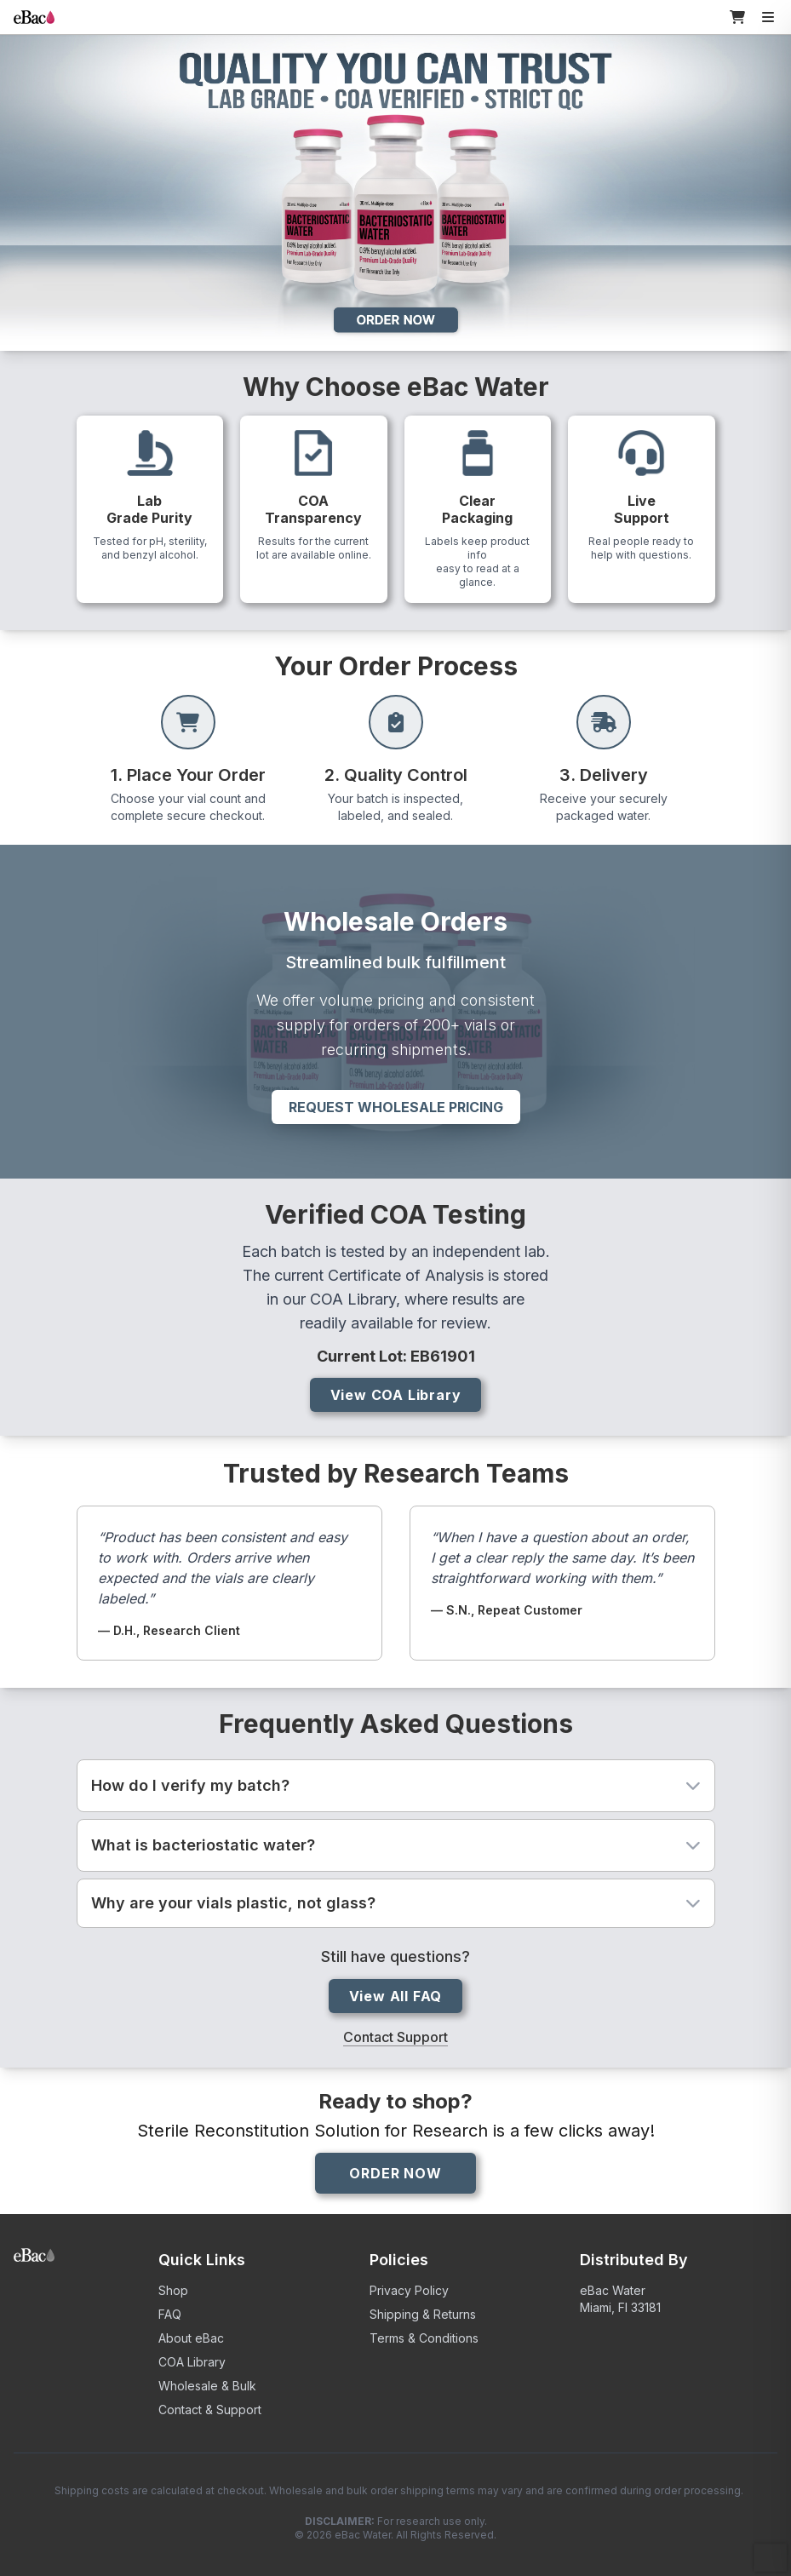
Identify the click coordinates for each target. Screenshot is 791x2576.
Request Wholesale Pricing (396, 1107)
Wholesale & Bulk (207, 2385)
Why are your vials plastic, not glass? (396, 1903)
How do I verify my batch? (396, 1785)
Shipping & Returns (423, 2314)
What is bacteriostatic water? (396, 1845)
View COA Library (395, 1394)
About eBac (191, 2338)
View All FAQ (396, 1996)
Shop (173, 2290)
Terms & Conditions (424, 2338)
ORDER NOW (395, 2173)
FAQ (169, 2314)
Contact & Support (209, 2409)
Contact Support (395, 2036)
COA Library (192, 2362)
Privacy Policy (409, 2290)
